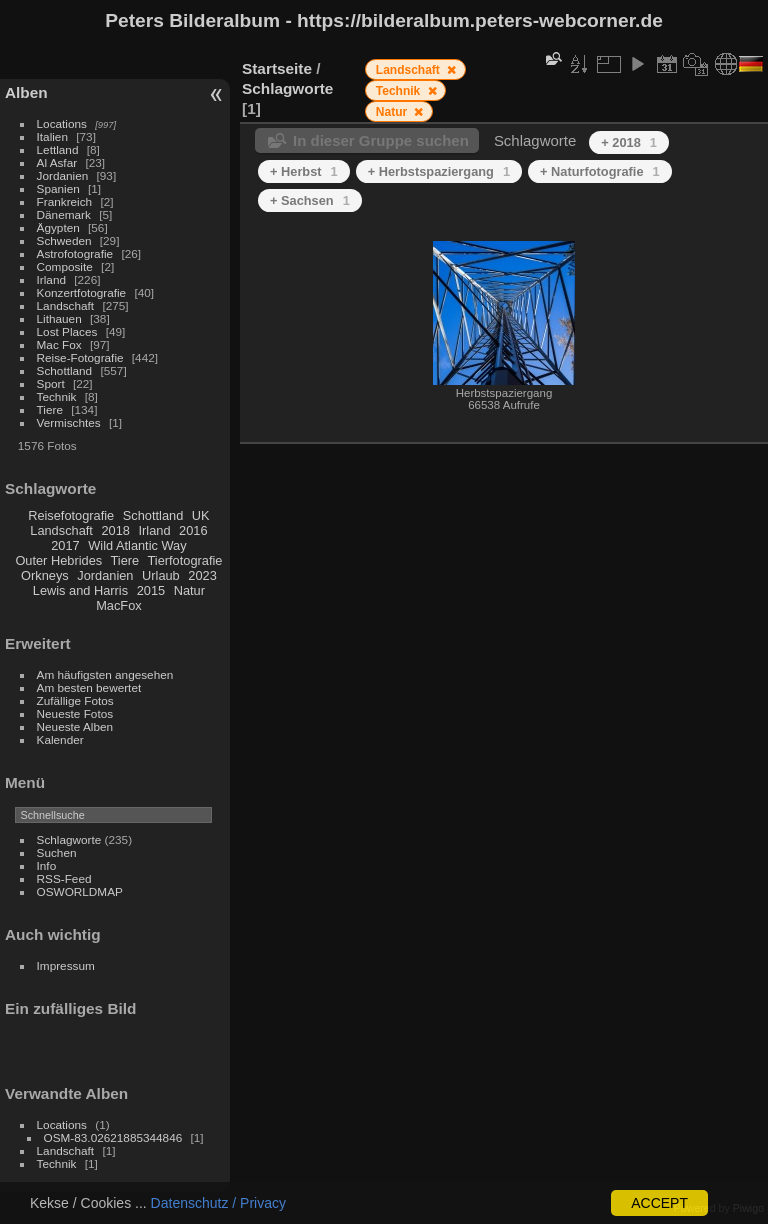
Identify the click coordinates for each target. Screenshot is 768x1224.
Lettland (58, 149)
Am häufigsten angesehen (105, 674)
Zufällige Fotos (75, 700)
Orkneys (45, 575)
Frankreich (65, 201)
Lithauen (59, 318)
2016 (193, 530)
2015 (151, 590)
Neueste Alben (75, 726)
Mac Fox (59, 344)
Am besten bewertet (89, 687)
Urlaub (161, 575)
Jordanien (63, 175)
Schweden (64, 240)
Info (47, 865)
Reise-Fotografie (80, 357)
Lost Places (67, 331)
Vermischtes (69, 422)
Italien (52, 136)
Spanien (58, 188)
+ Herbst (304, 171)
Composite (65, 266)
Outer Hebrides (58, 560)
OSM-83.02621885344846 (113, 1137)
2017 (65, 545)
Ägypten (58, 227)
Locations (62, 123)
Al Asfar (57, 162)
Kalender (60, 739)
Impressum (66, 965)
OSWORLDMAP (80, 891)
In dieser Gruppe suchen (381, 140)
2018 (115, 530)
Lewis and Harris (80, 590)
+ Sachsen (310, 200)
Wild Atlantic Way (137, 545)
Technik (57, 396)
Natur (189, 590)
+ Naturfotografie (600, 171)
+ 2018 (629, 142)
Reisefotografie (71, 515)
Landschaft (66, 305)
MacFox (119, 605)
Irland (51, 279)
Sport (51, 383)
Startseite (277, 68)
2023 (202, 575)
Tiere (50, 409)
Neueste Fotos (75, 713)
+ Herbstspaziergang (439, 171)
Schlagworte (69, 839)
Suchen (57, 852)
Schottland (65, 370)
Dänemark (64, 214)
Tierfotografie (185, 560)
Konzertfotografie (82, 292)
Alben (26, 92)
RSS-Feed (64, 878)
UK (201, 515)
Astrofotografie (75, 253)
